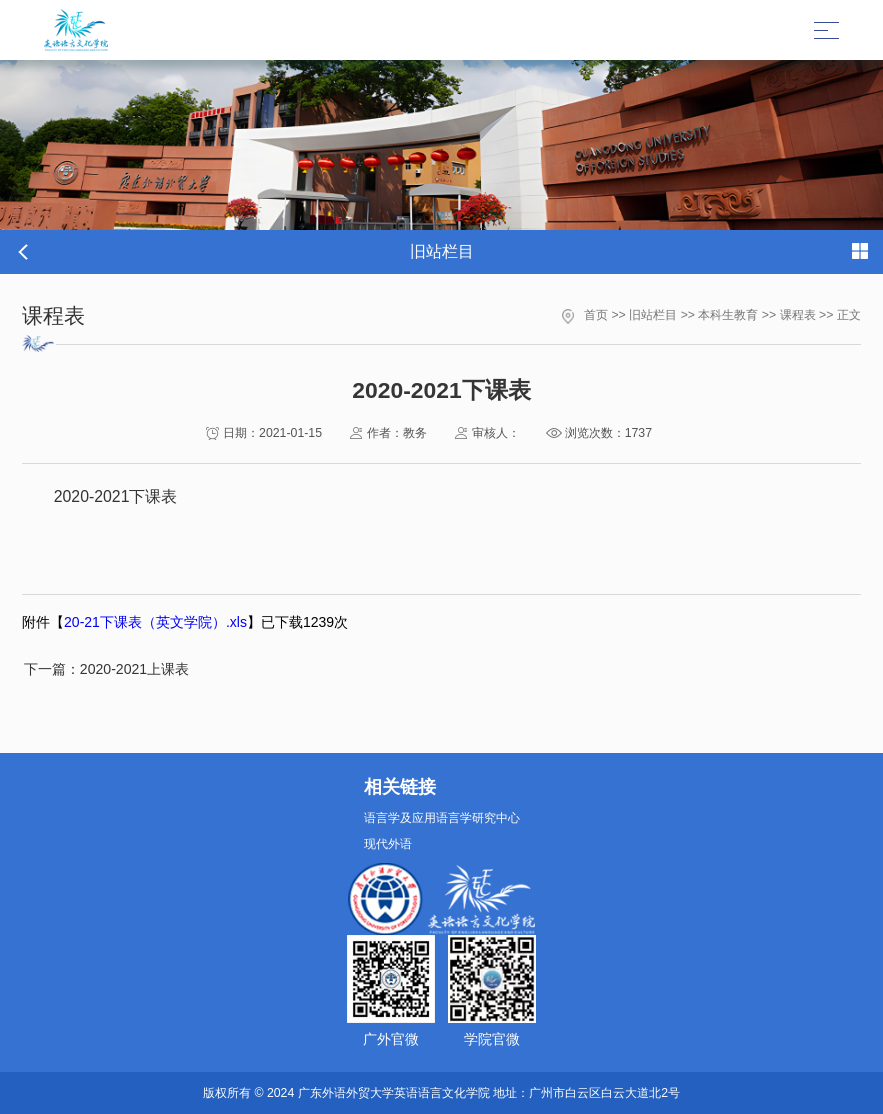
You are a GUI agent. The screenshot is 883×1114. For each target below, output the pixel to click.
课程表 (798, 315)
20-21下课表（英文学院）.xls (155, 622)
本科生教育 (728, 315)
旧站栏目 (653, 315)
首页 (596, 315)
